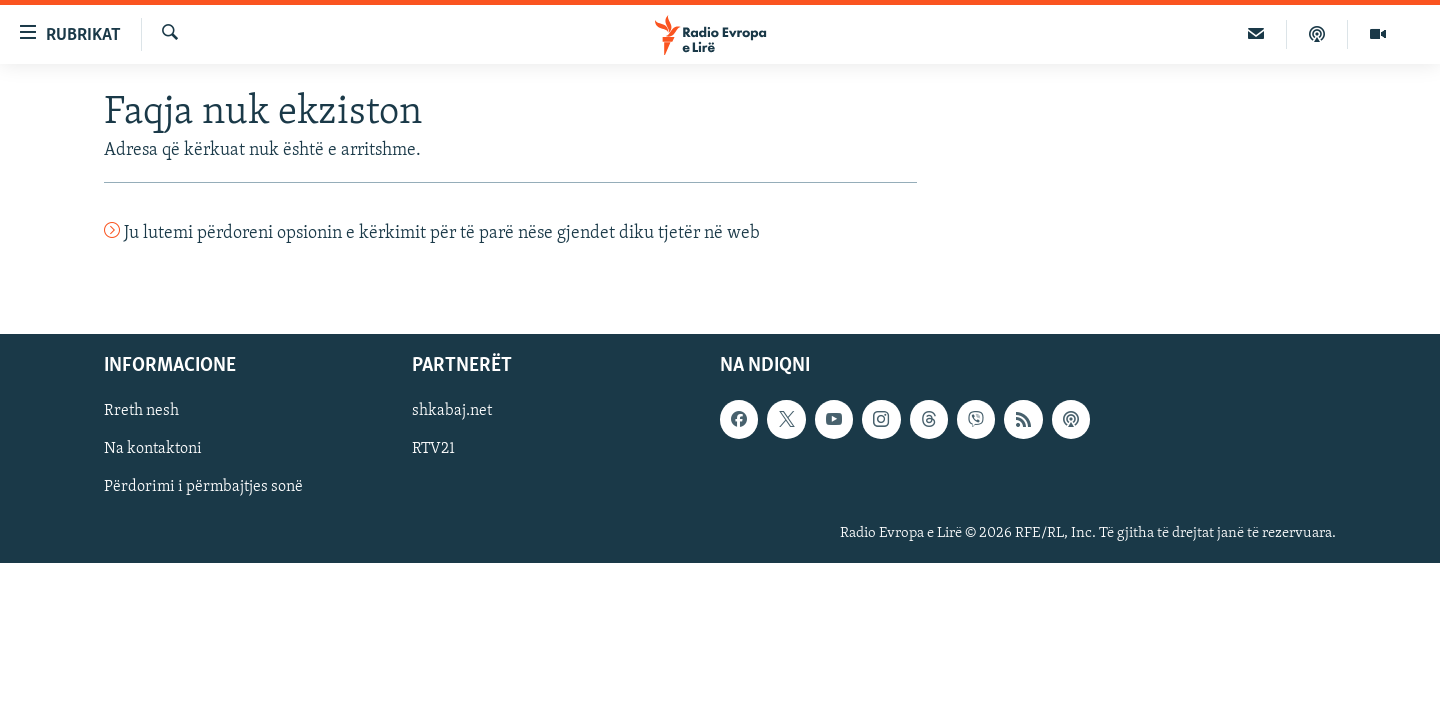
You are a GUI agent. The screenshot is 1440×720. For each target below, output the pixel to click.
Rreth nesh (141, 411)
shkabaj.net (452, 411)
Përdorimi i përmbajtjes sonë (203, 487)
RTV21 (433, 449)
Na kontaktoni (153, 449)
